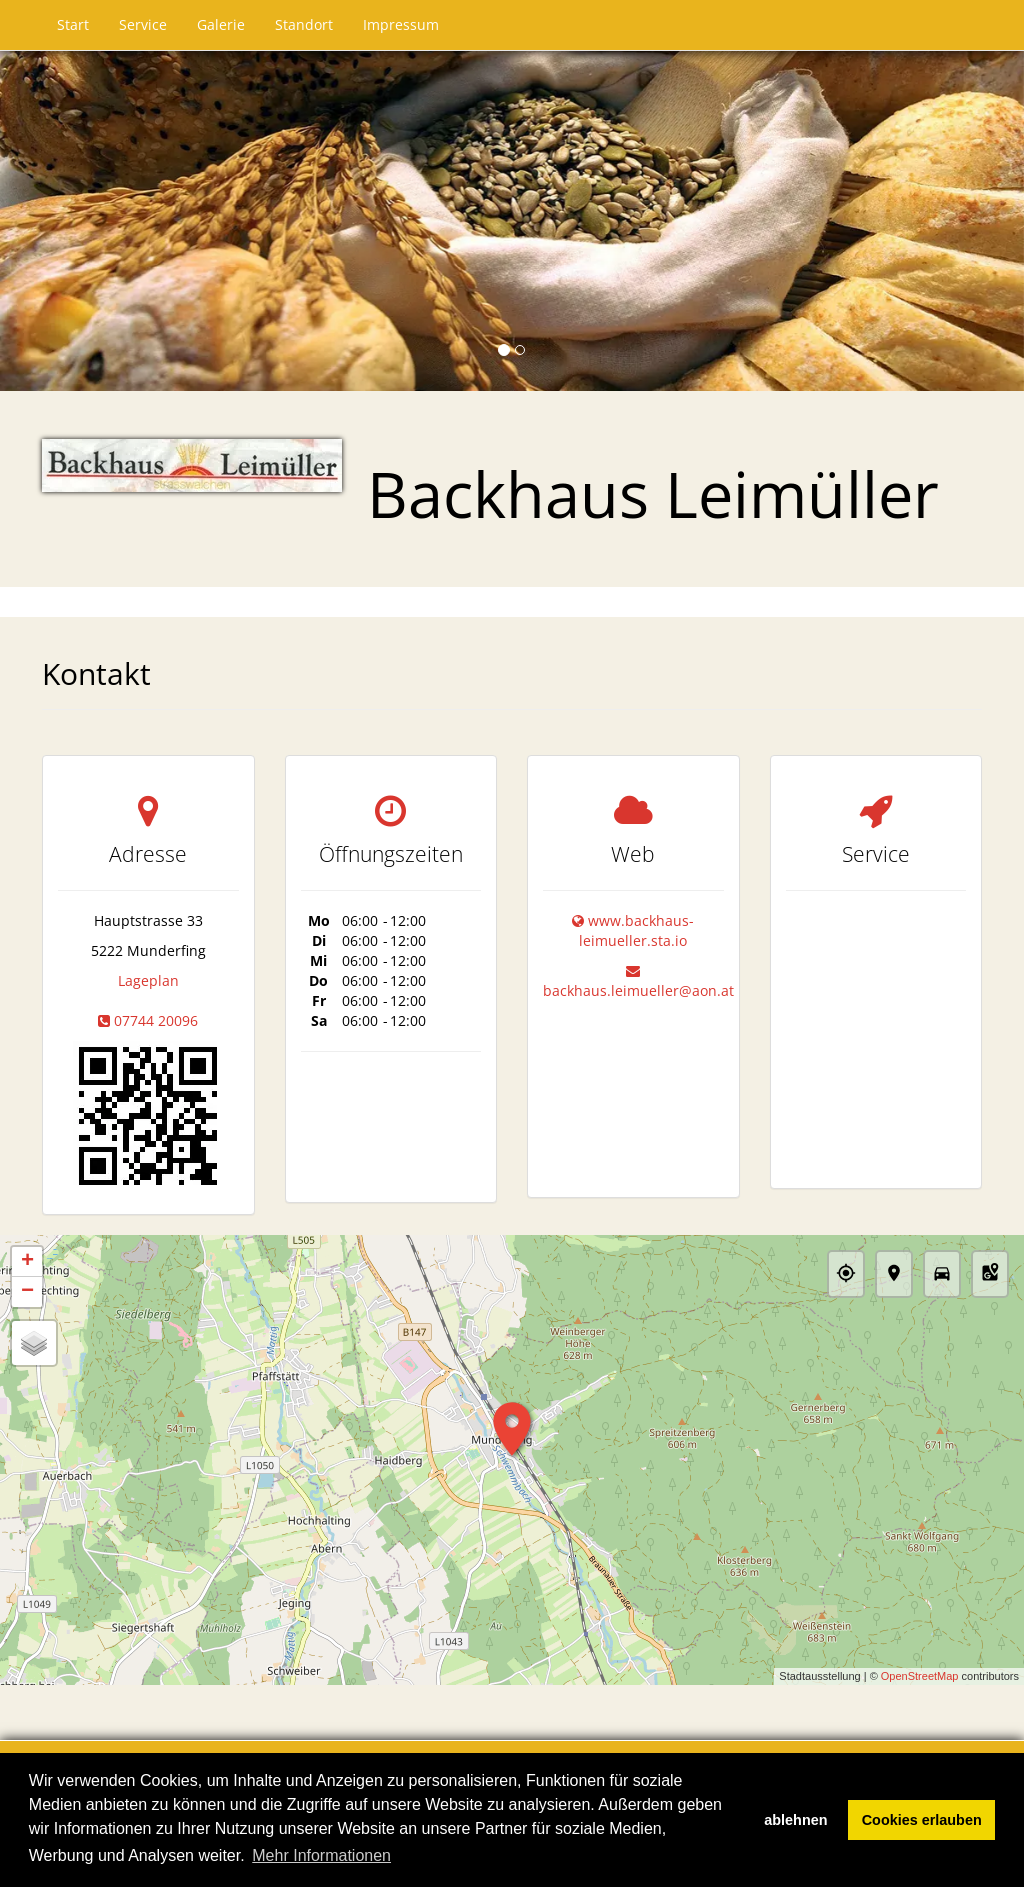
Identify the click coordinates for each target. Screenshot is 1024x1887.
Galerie (221, 24)
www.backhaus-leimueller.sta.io (636, 930)
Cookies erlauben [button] (922, 1820)
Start (73, 24)
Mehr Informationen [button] (321, 1855)
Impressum (401, 24)
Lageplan (148, 980)
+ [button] (27, 1262)
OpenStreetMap (920, 1677)
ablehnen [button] (795, 1820)
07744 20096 (156, 1020)
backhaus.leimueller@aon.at (638, 990)
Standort (304, 24)
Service (143, 24)
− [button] (27, 1292)
